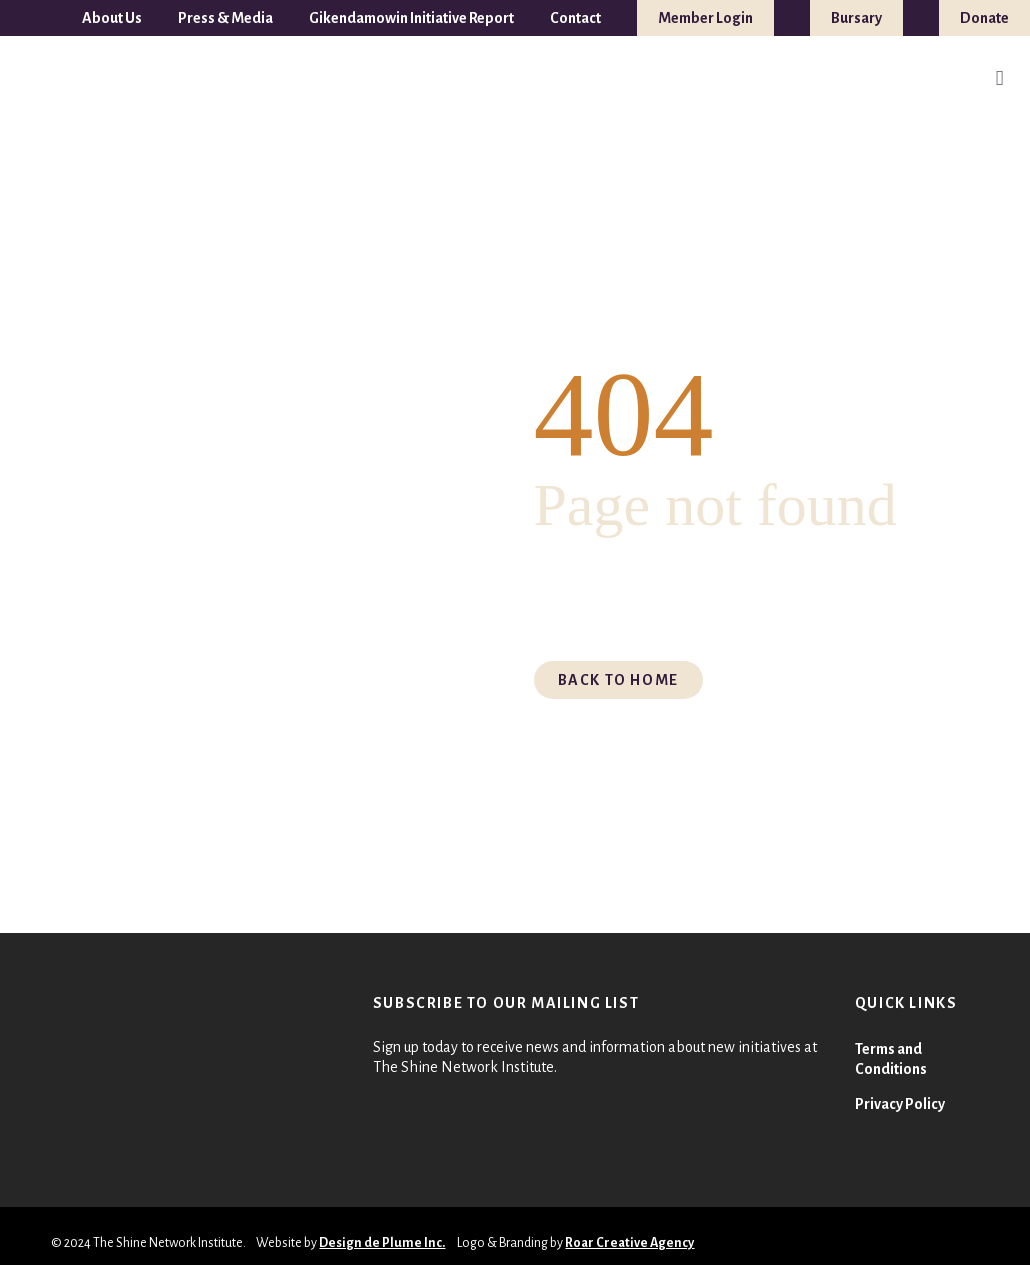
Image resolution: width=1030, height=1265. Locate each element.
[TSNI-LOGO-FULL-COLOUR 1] (57, 78)
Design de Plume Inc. (382, 1243)
